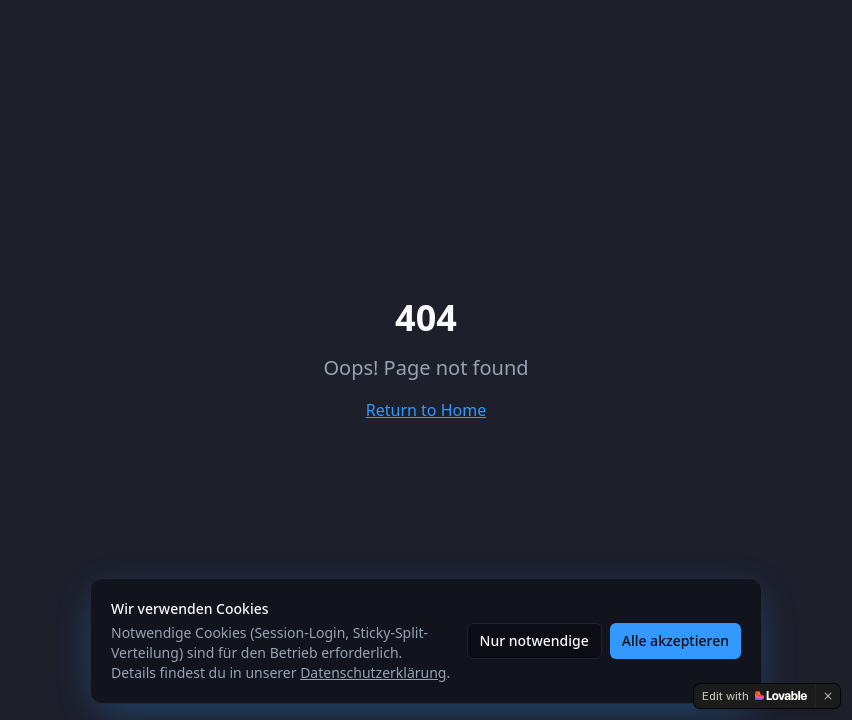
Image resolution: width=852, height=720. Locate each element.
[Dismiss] (828, 696)
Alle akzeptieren (675, 640)
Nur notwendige (534, 640)
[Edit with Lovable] (754, 696)
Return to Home (426, 410)
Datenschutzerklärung (373, 672)
